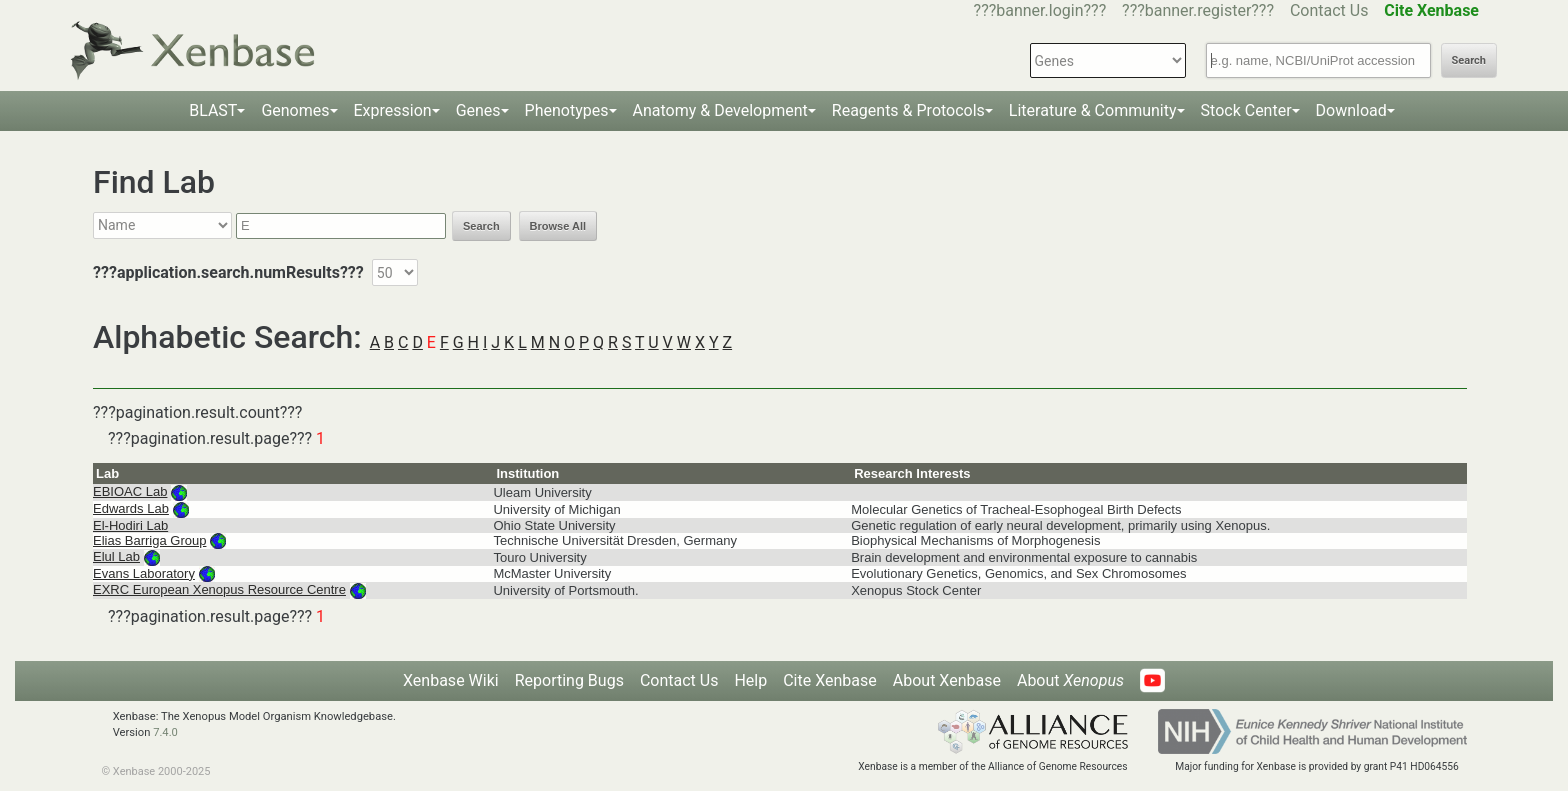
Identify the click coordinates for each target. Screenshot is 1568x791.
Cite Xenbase (830, 680)
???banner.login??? (1040, 10)
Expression (393, 110)
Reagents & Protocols (908, 110)
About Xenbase (947, 680)
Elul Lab (116, 556)
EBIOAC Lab (130, 491)
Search (1469, 60)
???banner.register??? (1198, 10)
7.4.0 (165, 732)
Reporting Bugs (569, 680)
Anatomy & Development (720, 110)
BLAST (213, 110)
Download (1351, 110)
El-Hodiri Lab (130, 525)
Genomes (295, 110)
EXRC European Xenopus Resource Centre (219, 589)
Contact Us (1329, 10)
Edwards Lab (131, 508)
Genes (478, 110)
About (1070, 680)
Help (750, 680)
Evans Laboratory (144, 573)
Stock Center (1246, 110)
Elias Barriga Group (149, 540)
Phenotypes (567, 110)
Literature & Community (1093, 110)
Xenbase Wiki (451, 680)
